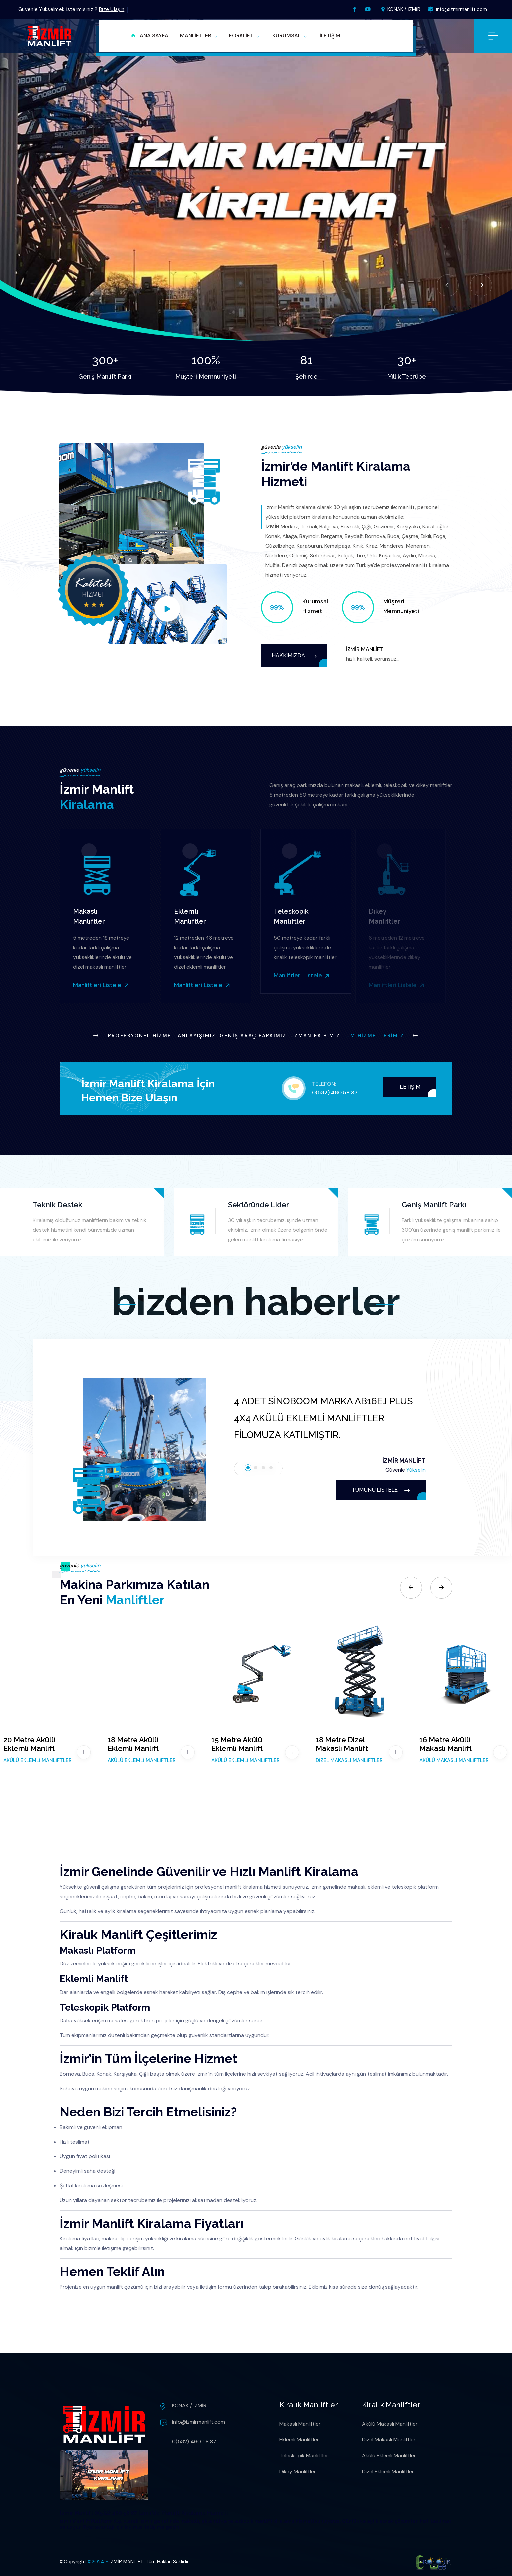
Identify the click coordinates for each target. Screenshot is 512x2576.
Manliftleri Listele (95, 985)
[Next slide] (481, 285)
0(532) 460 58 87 (335, 1092)
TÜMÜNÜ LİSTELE (381, 1490)
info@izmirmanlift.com (457, 9)
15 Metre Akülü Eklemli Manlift (237, 1744)
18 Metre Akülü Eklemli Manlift (133, 1744)
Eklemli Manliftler (299, 2439)
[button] (198, 36)
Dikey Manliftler (297, 2471)
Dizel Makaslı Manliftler (389, 2439)
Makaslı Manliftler (300, 2423)
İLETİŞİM (409, 1087)
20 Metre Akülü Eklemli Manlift (29, 1744)
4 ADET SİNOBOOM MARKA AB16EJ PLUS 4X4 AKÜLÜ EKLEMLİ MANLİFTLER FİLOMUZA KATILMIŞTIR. (323, 1418)
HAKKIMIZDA (294, 655)
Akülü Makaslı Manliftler (390, 2423)
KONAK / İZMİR (400, 9)
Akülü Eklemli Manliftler (389, 2455)
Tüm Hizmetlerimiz (373, 1035)
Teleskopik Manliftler (303, 2455)
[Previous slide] (448, 285)
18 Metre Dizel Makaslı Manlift (342, 1744)
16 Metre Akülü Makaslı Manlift (445, 1744)
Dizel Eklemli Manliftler (388, 2471)
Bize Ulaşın (111, 9)
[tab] (248, 1467)
